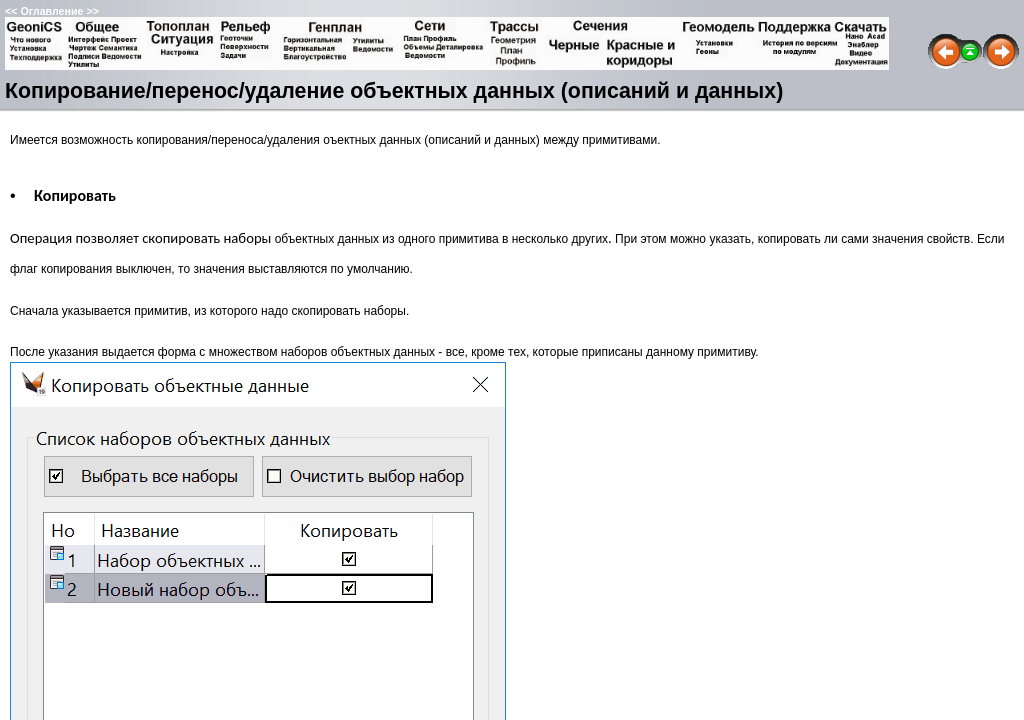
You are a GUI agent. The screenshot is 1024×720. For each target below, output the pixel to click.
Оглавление (51, 11)
